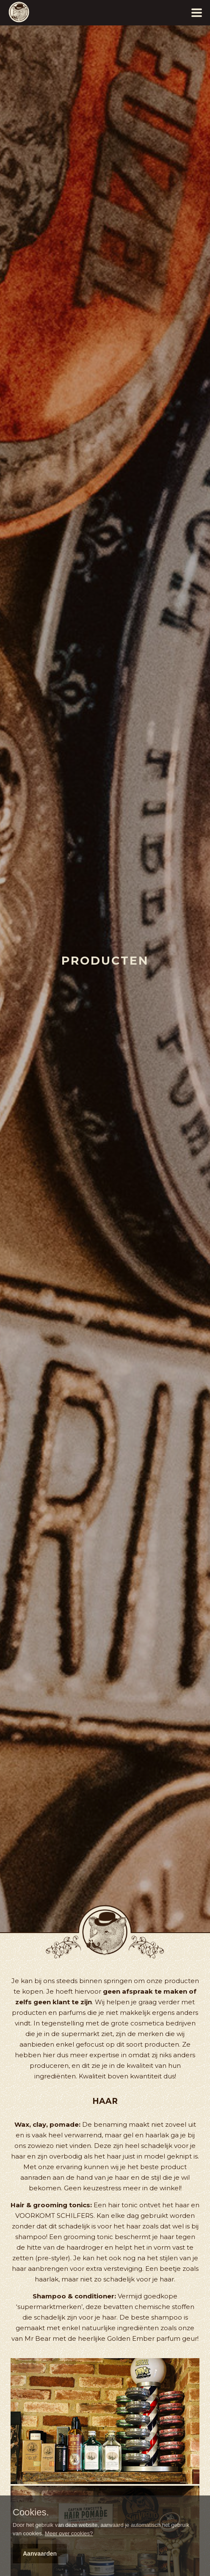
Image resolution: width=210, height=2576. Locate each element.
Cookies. (31, 2512)
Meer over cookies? (69, 2533)
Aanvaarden (40, 2553)
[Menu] (195, 12)
